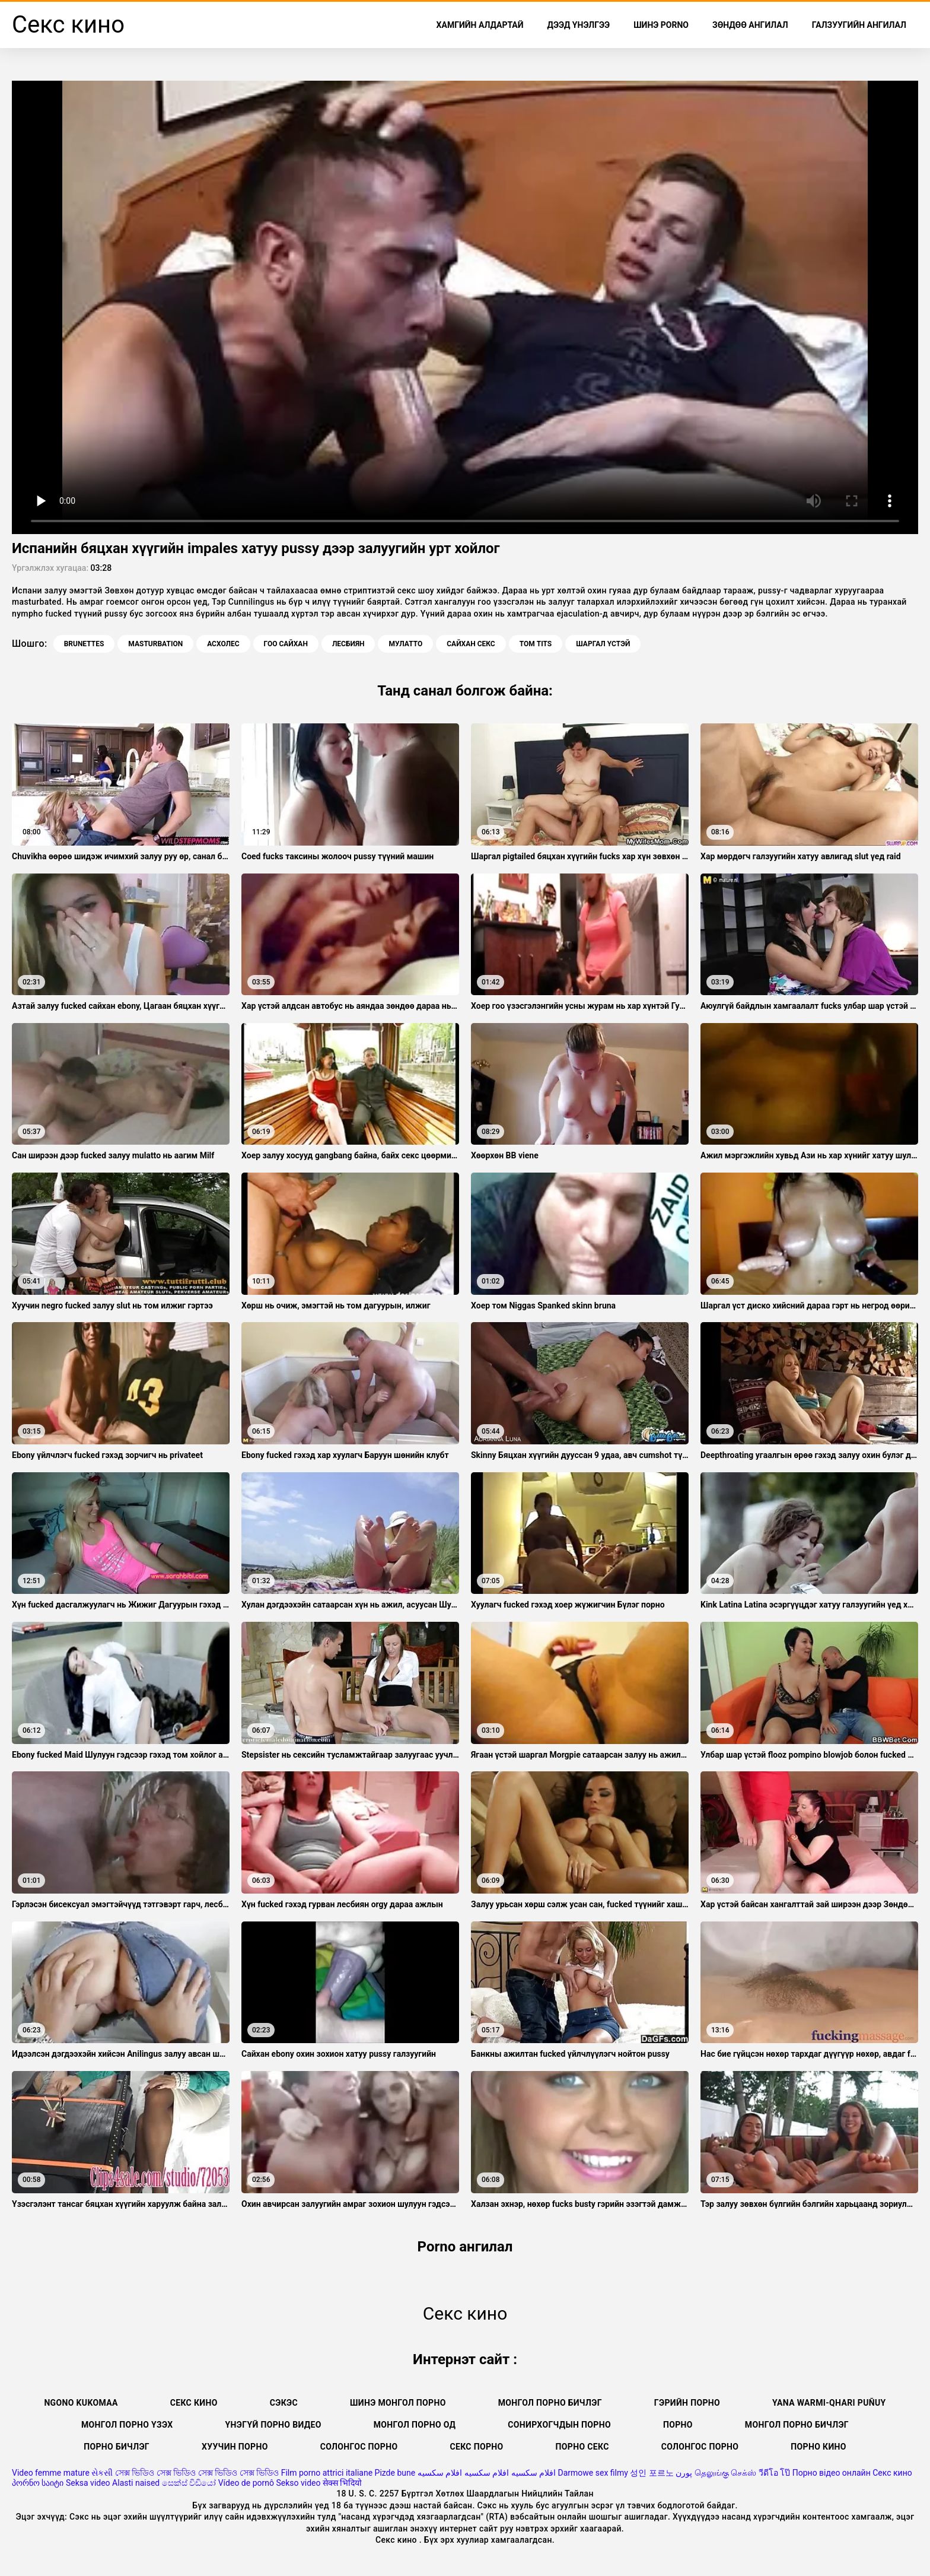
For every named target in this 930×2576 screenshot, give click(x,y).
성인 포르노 (651, 2472)
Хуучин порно (235, 2446)
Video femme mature (51, 2472)
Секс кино (194, 2402)
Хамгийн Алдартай (480, 25)
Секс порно (476, 2446)
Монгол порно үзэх (127, 2424)
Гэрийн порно (687, 2402)
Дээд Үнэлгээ (578, 25)
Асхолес (223, 644)
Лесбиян (348, 644)
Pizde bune (395, 2472)
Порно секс (582, 2446)
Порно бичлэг (116, 2446)
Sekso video (298, 2483)
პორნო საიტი (37, 2483)
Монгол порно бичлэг (550, 2402)
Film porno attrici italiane (326, 2472)
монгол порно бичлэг (797, 2424)
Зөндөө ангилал (750, 25)
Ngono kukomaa (80, 2402)
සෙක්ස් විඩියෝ (189, 2483)
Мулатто (405, 644)
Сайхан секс (471, 644)
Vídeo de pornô (246, 2483)
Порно (678, 2424)
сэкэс (284, 2402)
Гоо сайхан (286, 644)
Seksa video (88, 2483)
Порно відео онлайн (831, 2472)
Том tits (536, 644)
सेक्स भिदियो (342, 2483)
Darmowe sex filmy (593, 2472)
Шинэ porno (661, 25)
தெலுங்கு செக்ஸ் (725, 2472)
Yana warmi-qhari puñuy (829, 2402)
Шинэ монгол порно (398, 2402)
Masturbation (155, 644)
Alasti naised (136, 2483)
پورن (684, 2472)
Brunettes (84, 644)
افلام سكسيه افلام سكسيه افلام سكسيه (487, 2472)
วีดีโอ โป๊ (774, 2472)
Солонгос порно (359, 2446)
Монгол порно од (415, 2424)
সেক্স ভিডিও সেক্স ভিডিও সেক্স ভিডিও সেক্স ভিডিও (197, 2472)
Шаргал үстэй (603, 644)
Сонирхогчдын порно (559, 2424)
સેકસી (102, 2472)
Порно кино (818, 2446)
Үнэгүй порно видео (273, 2424)
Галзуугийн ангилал (859, 25)
